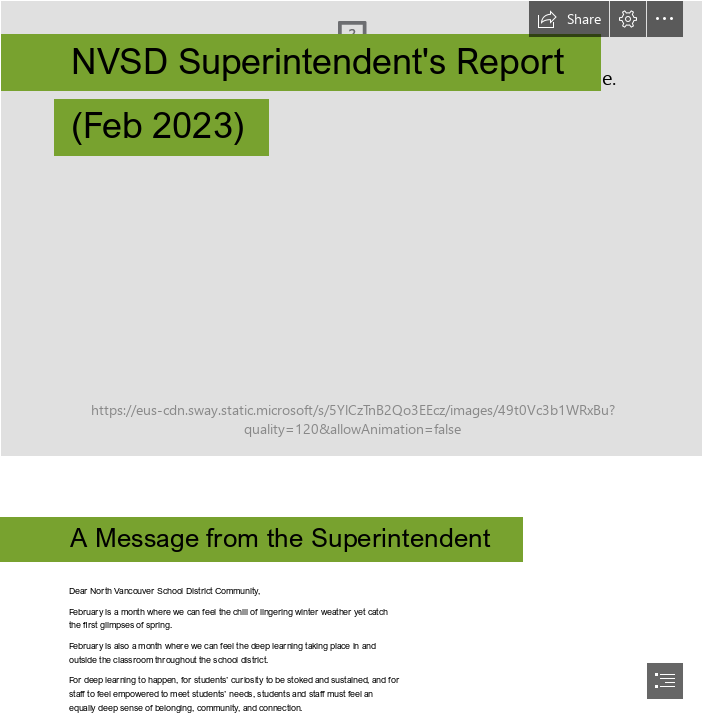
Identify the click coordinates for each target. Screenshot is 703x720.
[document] (351, 360)
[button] (569, 19)
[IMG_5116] (351, 228)
